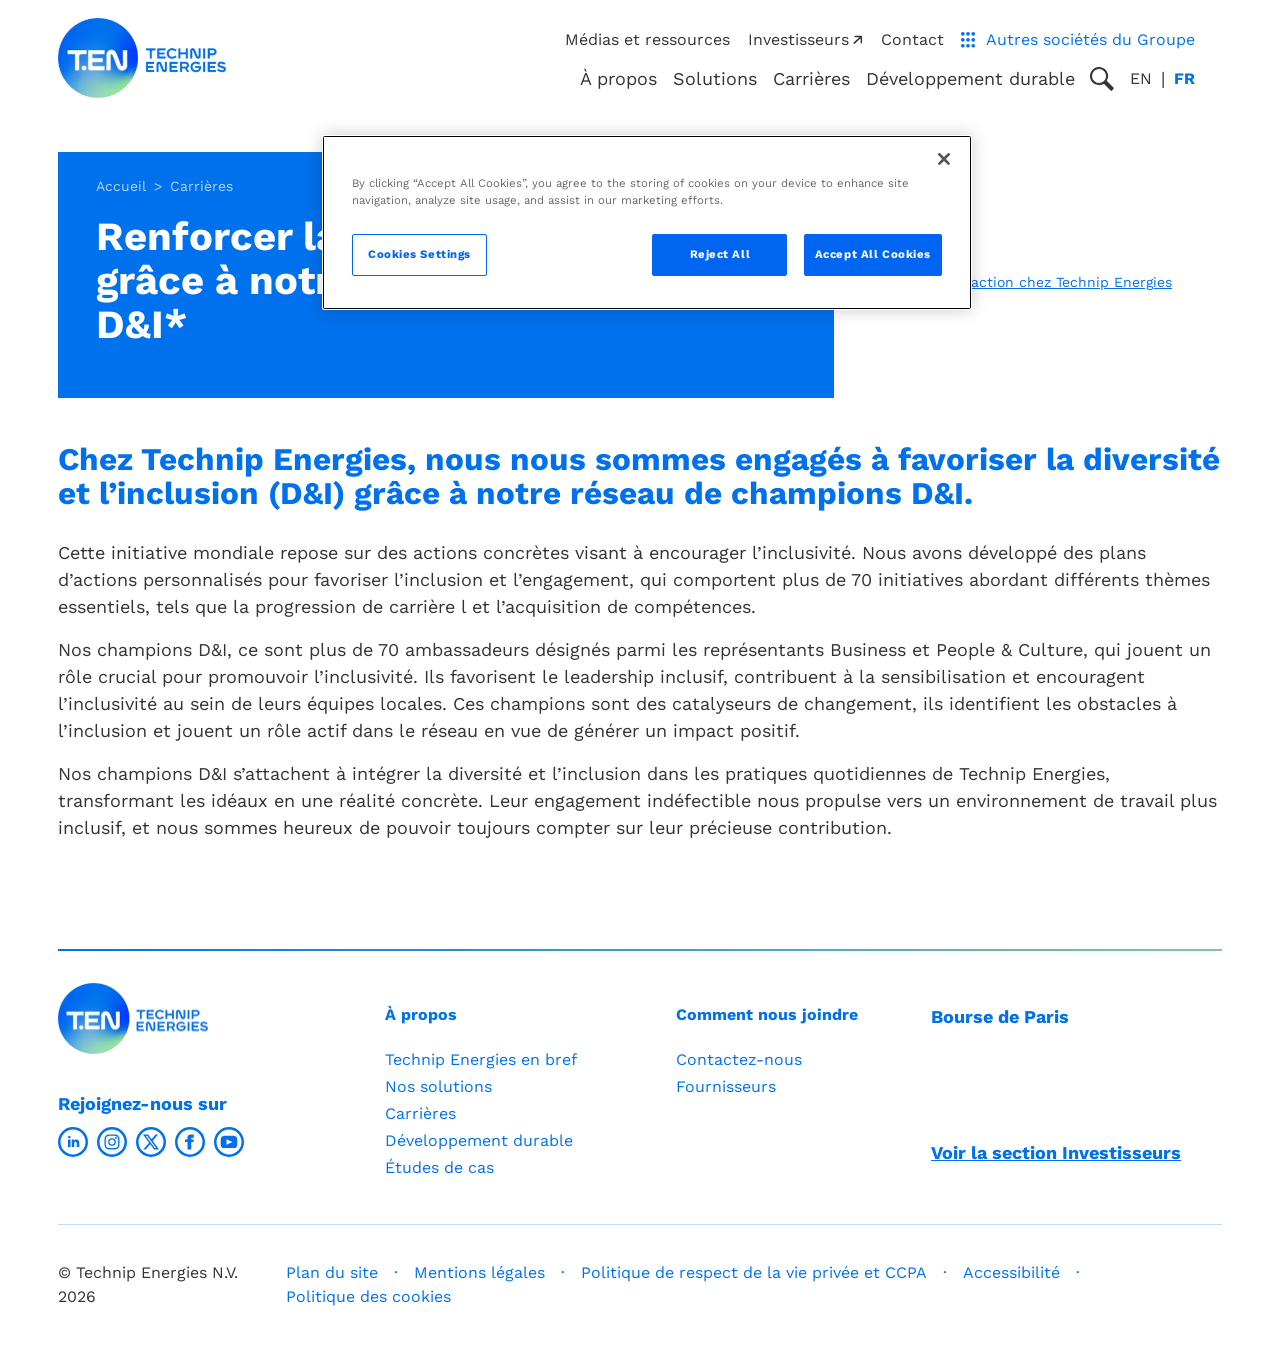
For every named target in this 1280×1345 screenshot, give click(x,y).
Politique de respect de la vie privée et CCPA (754, 1272)
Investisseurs (805, 39)
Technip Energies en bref (481, 1059)
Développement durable (479, 1140)
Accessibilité (1011, 1272)
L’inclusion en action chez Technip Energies (1022, 282)
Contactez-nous (739, 1059)
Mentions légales (479, 1272)
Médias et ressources (647, 39)
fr (1184, 78)
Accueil (121, 186)
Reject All (720, 254)
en (1141, 78)
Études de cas (439, 1167)
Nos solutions (438, 1086)
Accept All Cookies (873, 254)
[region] (647, 222)
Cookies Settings (419, 254)
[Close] (944, 159)
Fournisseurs (726, 1086)
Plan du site (332, 1272)
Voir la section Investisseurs (1056, 1152)
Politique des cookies (368, 1296)
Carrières (811, 78)
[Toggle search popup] (1102, 79)
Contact (912, 39)
